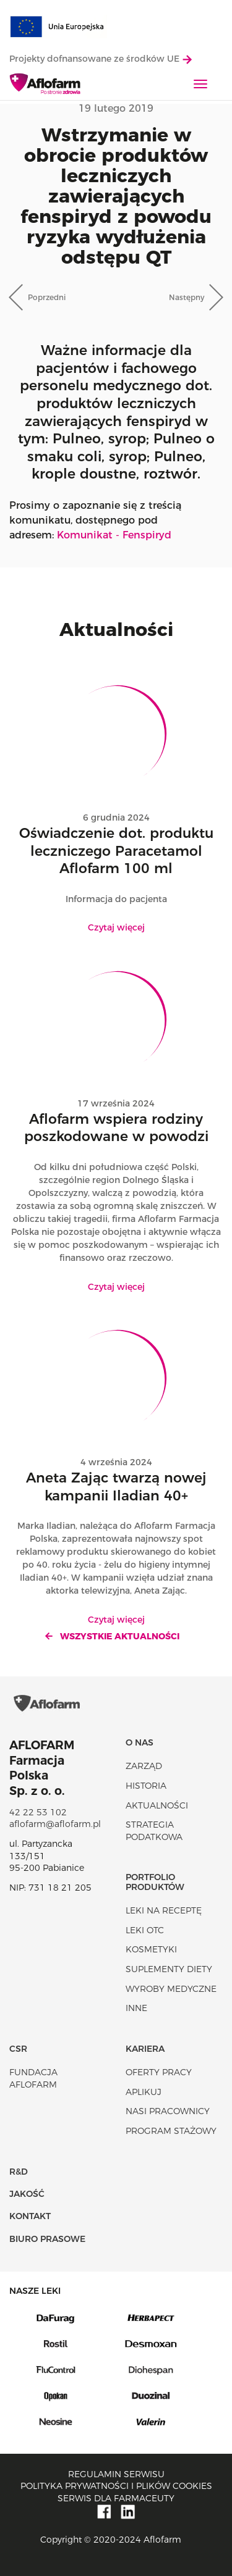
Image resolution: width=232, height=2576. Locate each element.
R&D (18, 2171)
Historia (146, 1785)
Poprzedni (47, 297)
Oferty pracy (159, 2072)
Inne (136, 2008)
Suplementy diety (169, 1969)
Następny (186, 297)
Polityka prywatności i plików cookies (116, 2485)
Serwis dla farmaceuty (116, 2498)
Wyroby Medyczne (171, 1988)
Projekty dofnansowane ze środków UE (100, 58)
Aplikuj (143, 2091)
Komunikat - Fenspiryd (114, 535)
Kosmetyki (151, 1949)
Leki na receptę (164, 1910)
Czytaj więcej (116, 927)
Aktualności (157, 1805)
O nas (139, 1742)
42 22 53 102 (38, 1812)
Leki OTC (145, 1930)
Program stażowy (171, 2130)
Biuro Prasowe (47, 2238)
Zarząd (144, 1765)
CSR (18, 2048)
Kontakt (30, 2216)
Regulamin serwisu (116, 2474)
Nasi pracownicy (168, 2111)
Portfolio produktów (155, 1881)
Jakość (27, 2193)
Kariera (145, 2048)
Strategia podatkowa (154, 1830)
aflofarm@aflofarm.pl (55, 1824)
